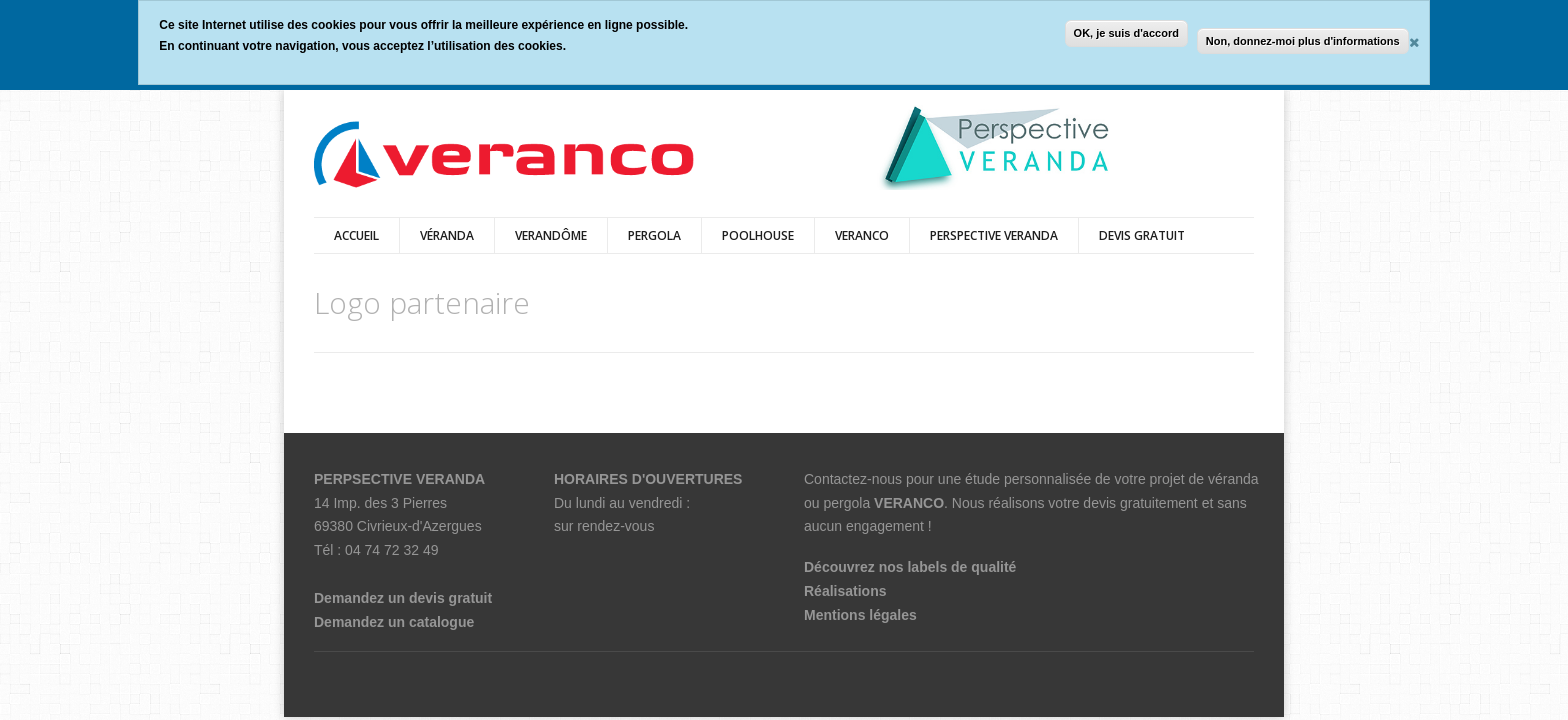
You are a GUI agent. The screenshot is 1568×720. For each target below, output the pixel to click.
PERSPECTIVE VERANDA (994, 235)
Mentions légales (860, 615)
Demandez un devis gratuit (403, 598)
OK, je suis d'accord (1126, 33)
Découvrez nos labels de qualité (910, 567)
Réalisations (845, 591)
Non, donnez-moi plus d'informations (1303, 41)
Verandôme (551, 235)
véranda (447, 235)
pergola (654, 235)
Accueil (356, 235)
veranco (862, 235)
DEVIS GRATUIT (1142, 235)
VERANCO (909, 503)
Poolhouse (758, 235)
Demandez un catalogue (394, 622)
